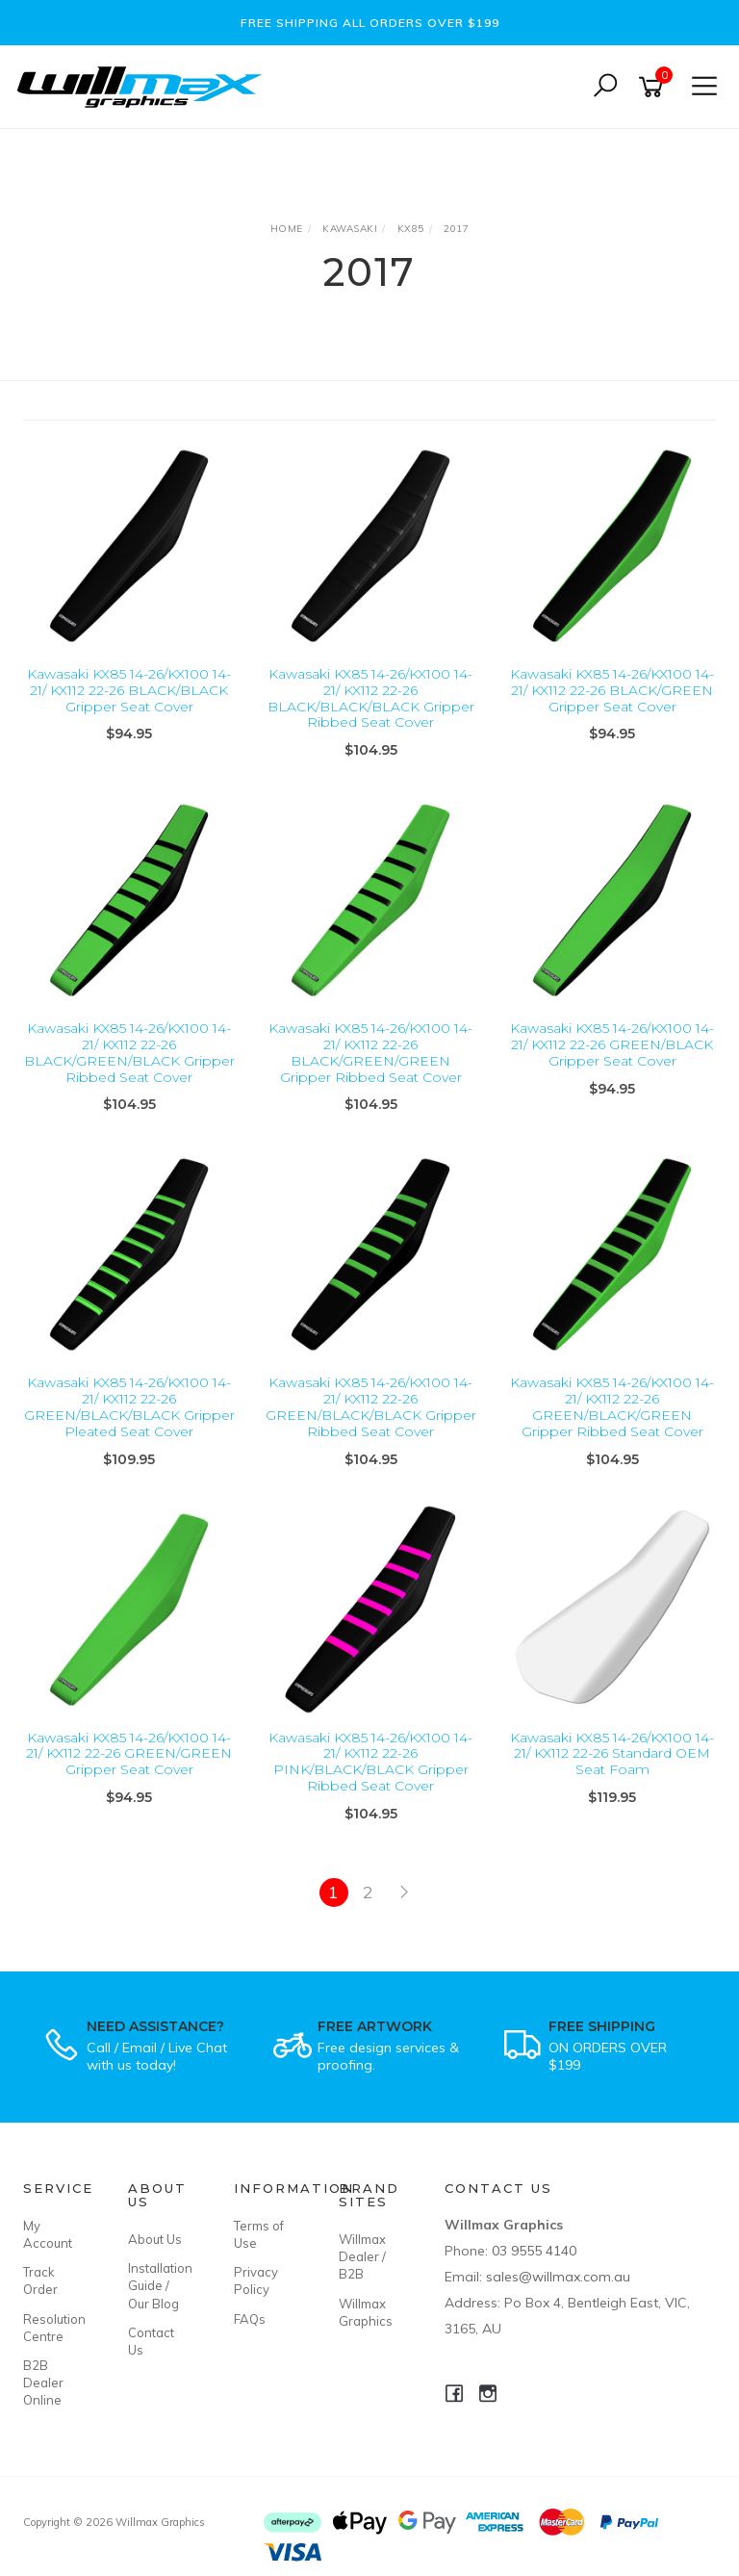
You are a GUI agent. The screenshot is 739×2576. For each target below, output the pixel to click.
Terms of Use (259, 2234)
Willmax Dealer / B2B (362, 2256)
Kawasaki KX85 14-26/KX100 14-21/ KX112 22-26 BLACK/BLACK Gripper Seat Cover (129, 690)
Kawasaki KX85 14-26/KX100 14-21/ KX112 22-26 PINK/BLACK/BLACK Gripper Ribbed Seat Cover (370, 1761)
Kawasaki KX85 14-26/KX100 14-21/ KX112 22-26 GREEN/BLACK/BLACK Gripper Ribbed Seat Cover (371, 1406)
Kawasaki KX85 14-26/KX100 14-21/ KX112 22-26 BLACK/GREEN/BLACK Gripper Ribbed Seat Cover (129, 1052)
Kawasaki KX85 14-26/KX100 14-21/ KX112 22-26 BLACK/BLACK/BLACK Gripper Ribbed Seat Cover (371, 698)
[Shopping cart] (654, 87)
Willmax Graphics (366, 2312)
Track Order (40, 2280)
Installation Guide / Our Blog (159, 2285)
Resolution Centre (54, 2327)
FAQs (250, 2319)
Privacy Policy (256, 2280)
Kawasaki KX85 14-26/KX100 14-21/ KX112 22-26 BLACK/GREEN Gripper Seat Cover (612, 690)
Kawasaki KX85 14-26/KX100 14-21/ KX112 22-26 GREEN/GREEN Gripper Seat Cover (129, 1754)
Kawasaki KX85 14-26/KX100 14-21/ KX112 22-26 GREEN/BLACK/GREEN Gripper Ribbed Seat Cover (612, 1406)
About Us (155, 2239)
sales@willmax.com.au (558, 2276)
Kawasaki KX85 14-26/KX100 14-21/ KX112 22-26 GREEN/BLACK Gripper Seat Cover (612, 1044)
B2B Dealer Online (43, 2382)
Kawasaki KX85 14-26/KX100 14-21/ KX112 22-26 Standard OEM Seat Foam (612, 1754)
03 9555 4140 (534, 2250)
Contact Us (151, 2341)
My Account (47, 2234)
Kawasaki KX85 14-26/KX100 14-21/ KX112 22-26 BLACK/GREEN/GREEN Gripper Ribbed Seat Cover (370, 1052)
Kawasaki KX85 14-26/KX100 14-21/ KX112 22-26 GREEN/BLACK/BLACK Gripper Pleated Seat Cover (129, 1406)
